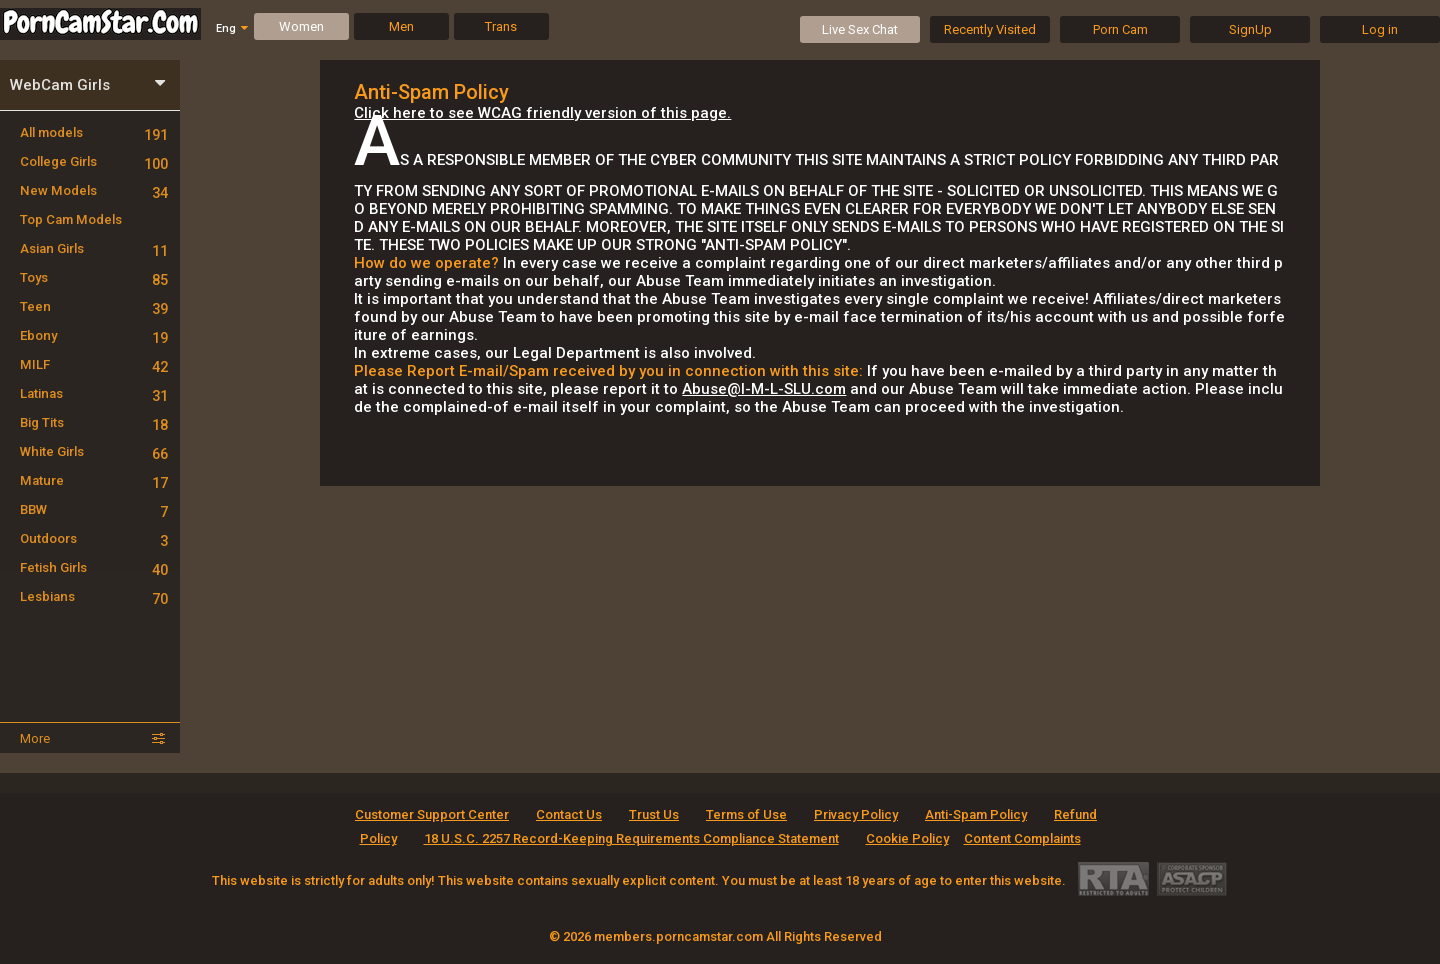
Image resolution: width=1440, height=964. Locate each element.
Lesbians (94, 596)
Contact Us (569, 814)
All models (94, 132)
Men (401, 26)
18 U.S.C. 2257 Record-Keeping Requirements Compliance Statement (631, 838)
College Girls (94, 161)
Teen (94, 306)
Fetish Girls (94, 567)
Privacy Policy (856, 814)
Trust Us (654, 814)
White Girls (94, 451)
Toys (94, 277)
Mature (94, 480)
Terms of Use (746, 814)
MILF (94, 364)
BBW (94, 509)
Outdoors (94, 538)
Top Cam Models (71, 219)
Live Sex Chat (860, 29)
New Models (94, 190)
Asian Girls (94, 248)
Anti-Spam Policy (976, 814)
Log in (1380, 29)
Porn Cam (1120, 29)
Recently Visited (990, 29)
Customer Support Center (432, 814)
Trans (501, 26)
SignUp (1250, 29)
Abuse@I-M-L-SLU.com (764, 389)
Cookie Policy (907, 838)
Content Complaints (1022, 838)
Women (301, 26)
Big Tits (94, 422)
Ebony (94, 335)
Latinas (94, 393)
